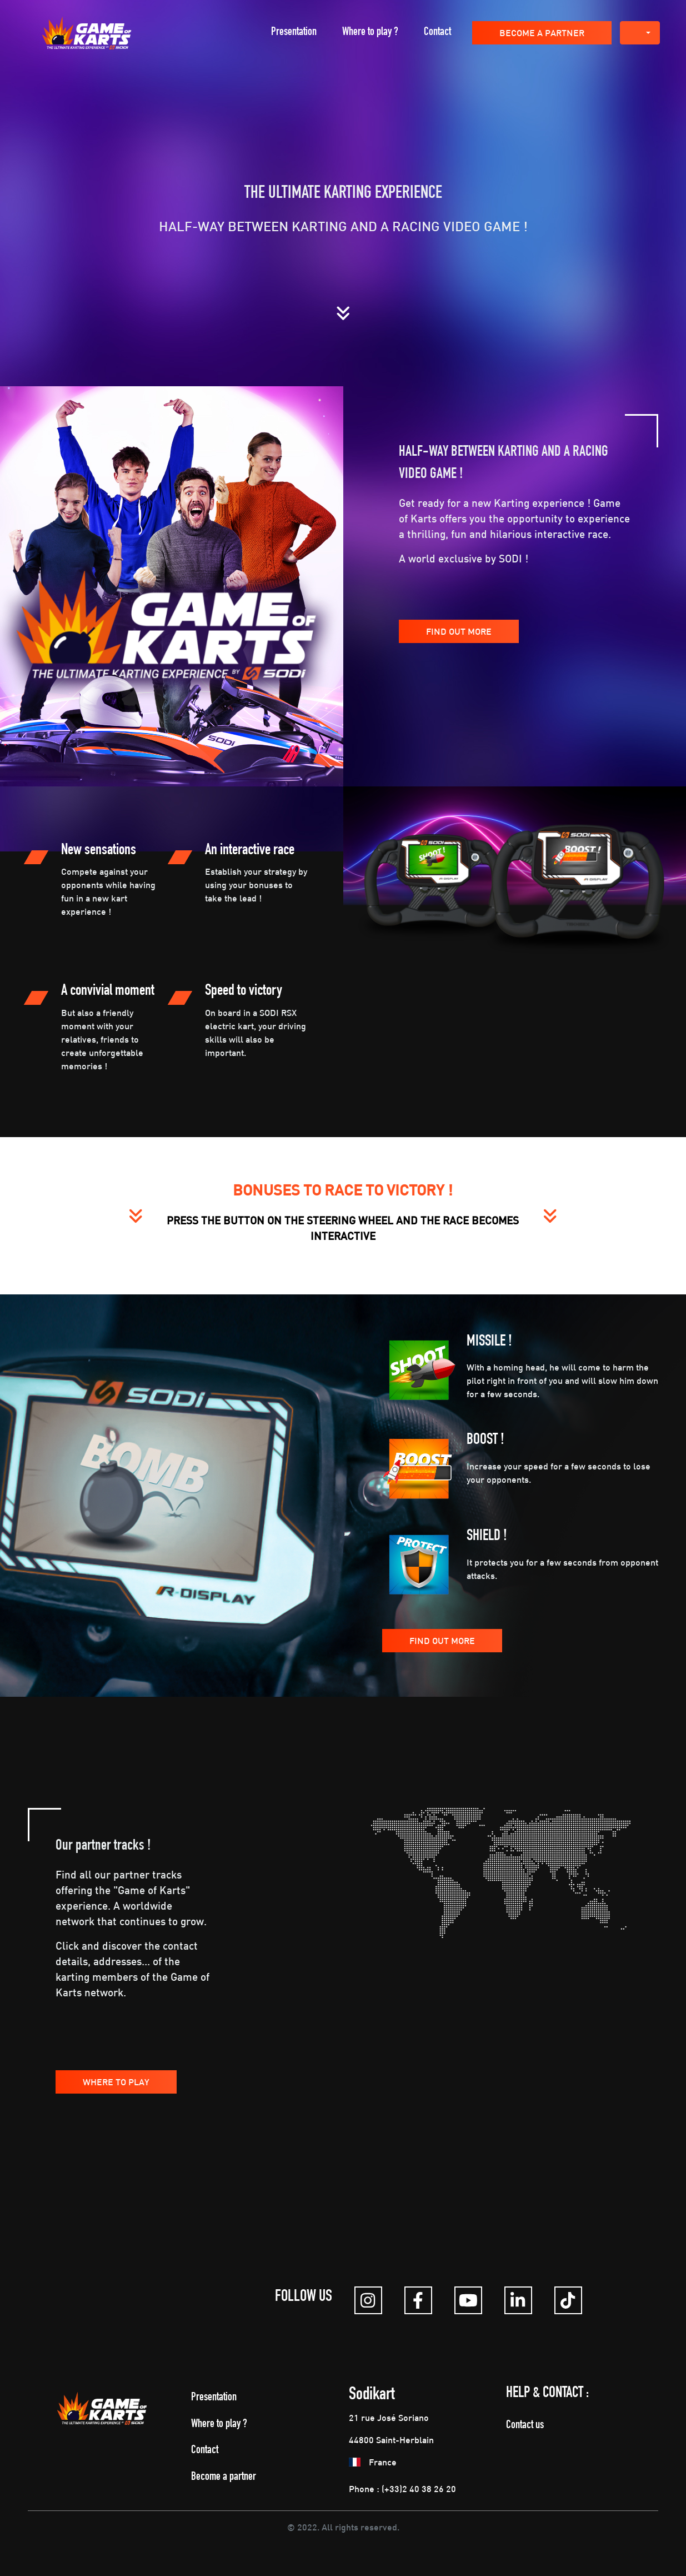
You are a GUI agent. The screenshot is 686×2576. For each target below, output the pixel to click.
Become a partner (541, 32)
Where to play (116, 2081)
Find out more (459, 631)
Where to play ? (370, 32)
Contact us (525, 2425)
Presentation (294, 32)
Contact (437, 32)
